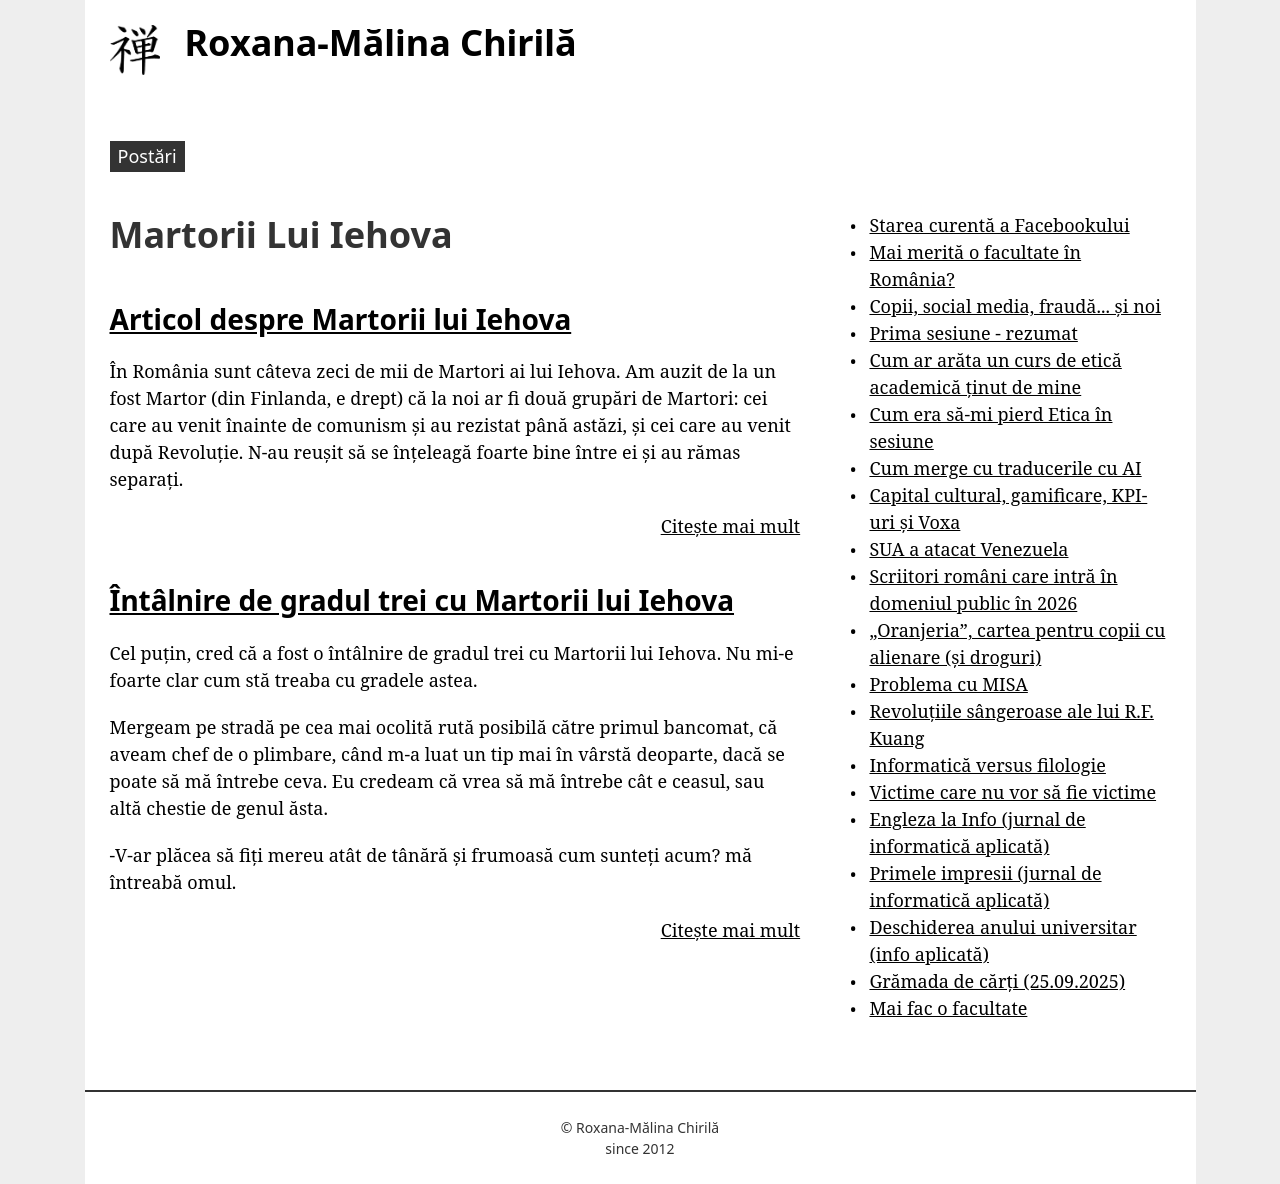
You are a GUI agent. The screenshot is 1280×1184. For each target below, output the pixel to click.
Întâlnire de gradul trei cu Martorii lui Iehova (422, 600)
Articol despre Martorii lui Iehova (341, 319)
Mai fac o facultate (948, 1008)
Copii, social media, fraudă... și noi (1014, 306)
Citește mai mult (730, 526)
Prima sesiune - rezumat (973, 333)
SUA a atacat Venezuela (968, 549)
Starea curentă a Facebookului (999, 225)
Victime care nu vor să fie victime (1012, 792)
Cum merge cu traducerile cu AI (1005, 468)
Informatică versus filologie (987, 765)
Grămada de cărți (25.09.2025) (997, 981)
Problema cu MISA (948, 684)
